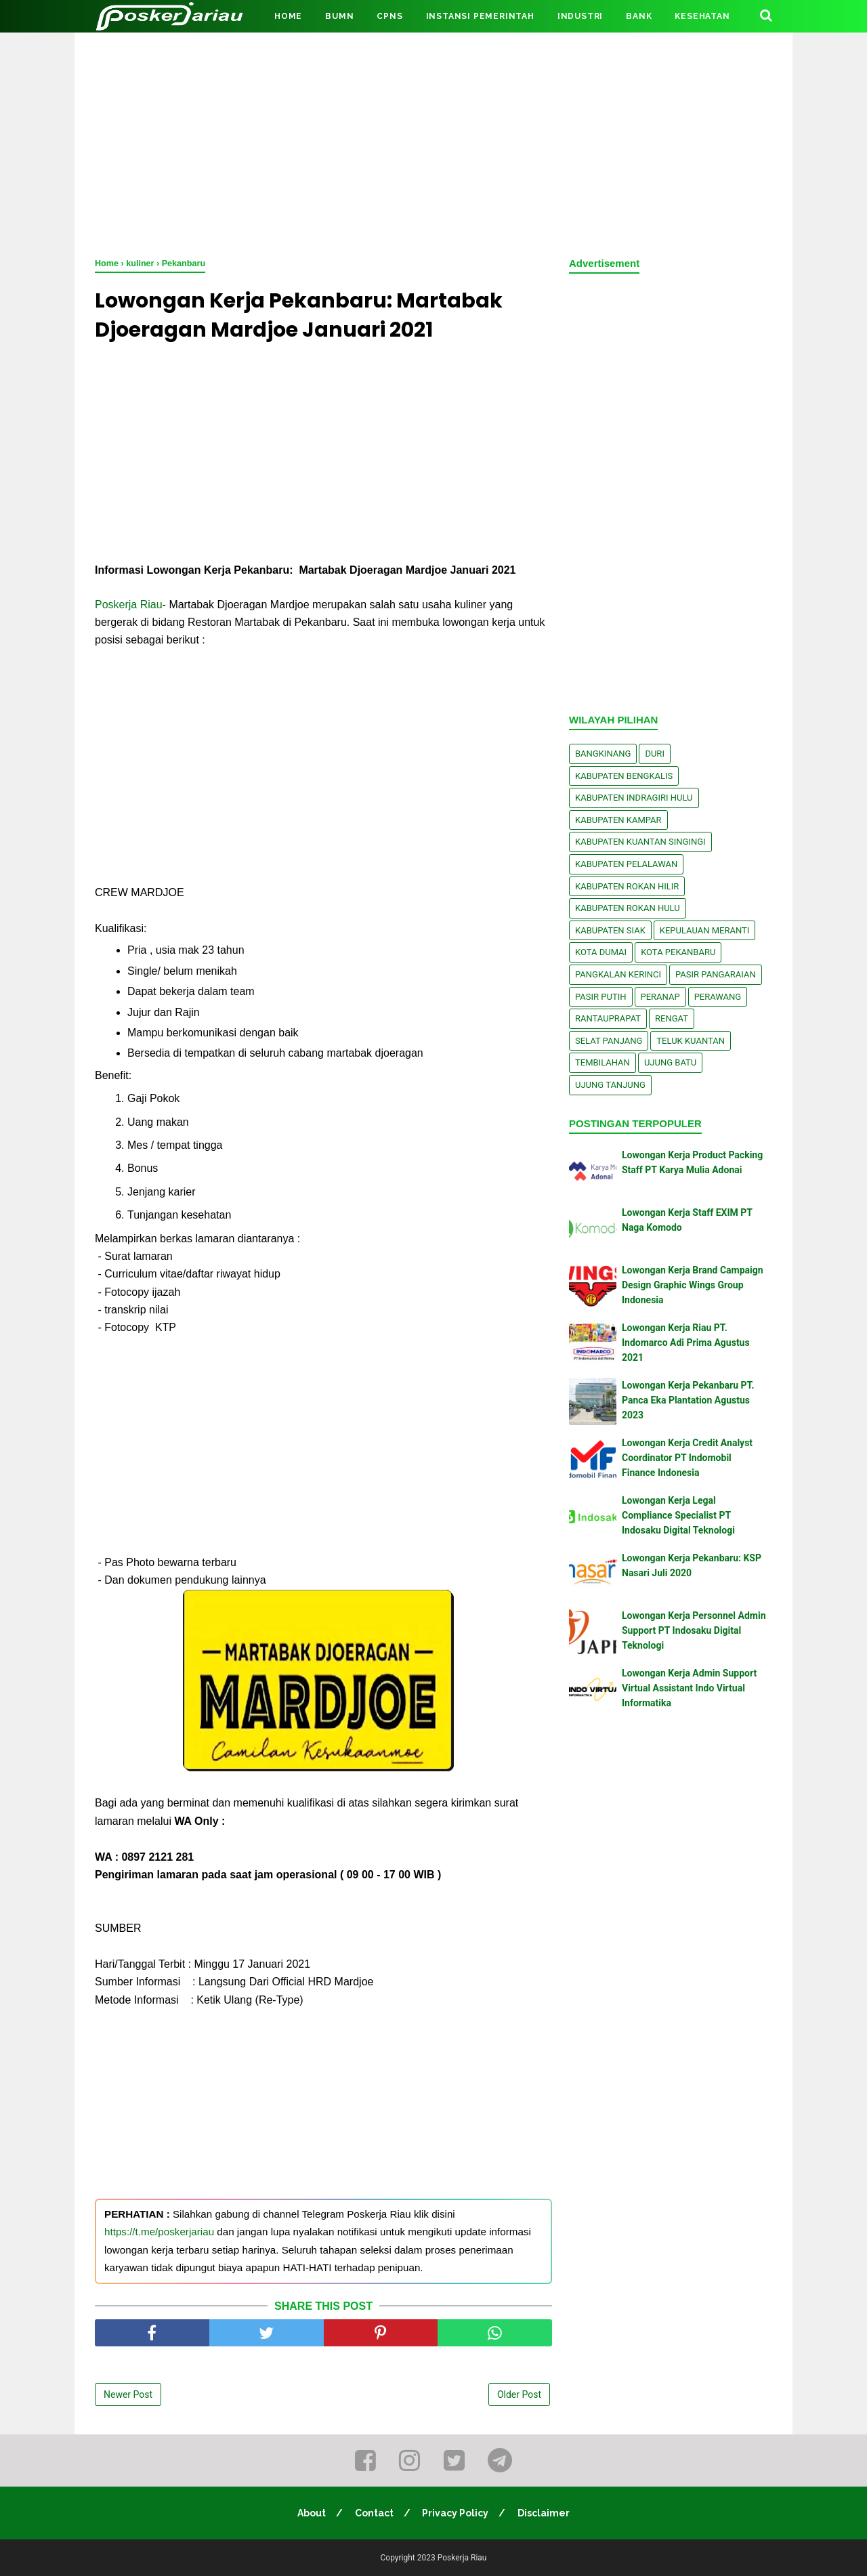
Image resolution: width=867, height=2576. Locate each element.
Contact (374, 2513)
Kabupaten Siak (610, 930)
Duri (654, 753)
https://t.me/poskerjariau (159, 2231)
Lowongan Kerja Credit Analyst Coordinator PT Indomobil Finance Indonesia (687, 1458)
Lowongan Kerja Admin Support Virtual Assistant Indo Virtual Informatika (689, 1688)
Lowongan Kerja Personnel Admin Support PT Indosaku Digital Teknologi (693, 1630)
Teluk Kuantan (690, 1041)
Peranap (660, 997)
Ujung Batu (670, 1062)
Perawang (718, 997)
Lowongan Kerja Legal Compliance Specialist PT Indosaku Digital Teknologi (678, 1515)
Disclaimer (544, 2513)
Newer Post (128, 2394)
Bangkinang (603, 753)
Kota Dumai (601, 952)
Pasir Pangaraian (715, 974)
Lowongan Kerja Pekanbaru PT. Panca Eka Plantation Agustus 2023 (688, 1400)
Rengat (671, 1018)
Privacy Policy (456, 2513)
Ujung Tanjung (610, 1085)
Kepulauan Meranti (705, 930)
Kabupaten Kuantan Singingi (640, 842)
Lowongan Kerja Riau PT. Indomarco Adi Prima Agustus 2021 (686, 1343)
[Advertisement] (433, 142)
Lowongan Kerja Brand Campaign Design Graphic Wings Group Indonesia (692, 1285)
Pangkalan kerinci (618, 974)
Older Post (519, 2394)
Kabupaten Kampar (618, 820)
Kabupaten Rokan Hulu (627, 908)
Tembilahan (602, 1062)
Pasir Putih (601, 997)
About (311, 2513)
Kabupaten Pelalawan (626, 864)
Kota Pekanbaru (678, 952)
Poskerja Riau (129, 604)
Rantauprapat (608, 1018)
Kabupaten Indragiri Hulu (634, 798)
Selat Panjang (608, 1041)
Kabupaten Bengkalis (624, 776)
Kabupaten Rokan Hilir (627, 886)
